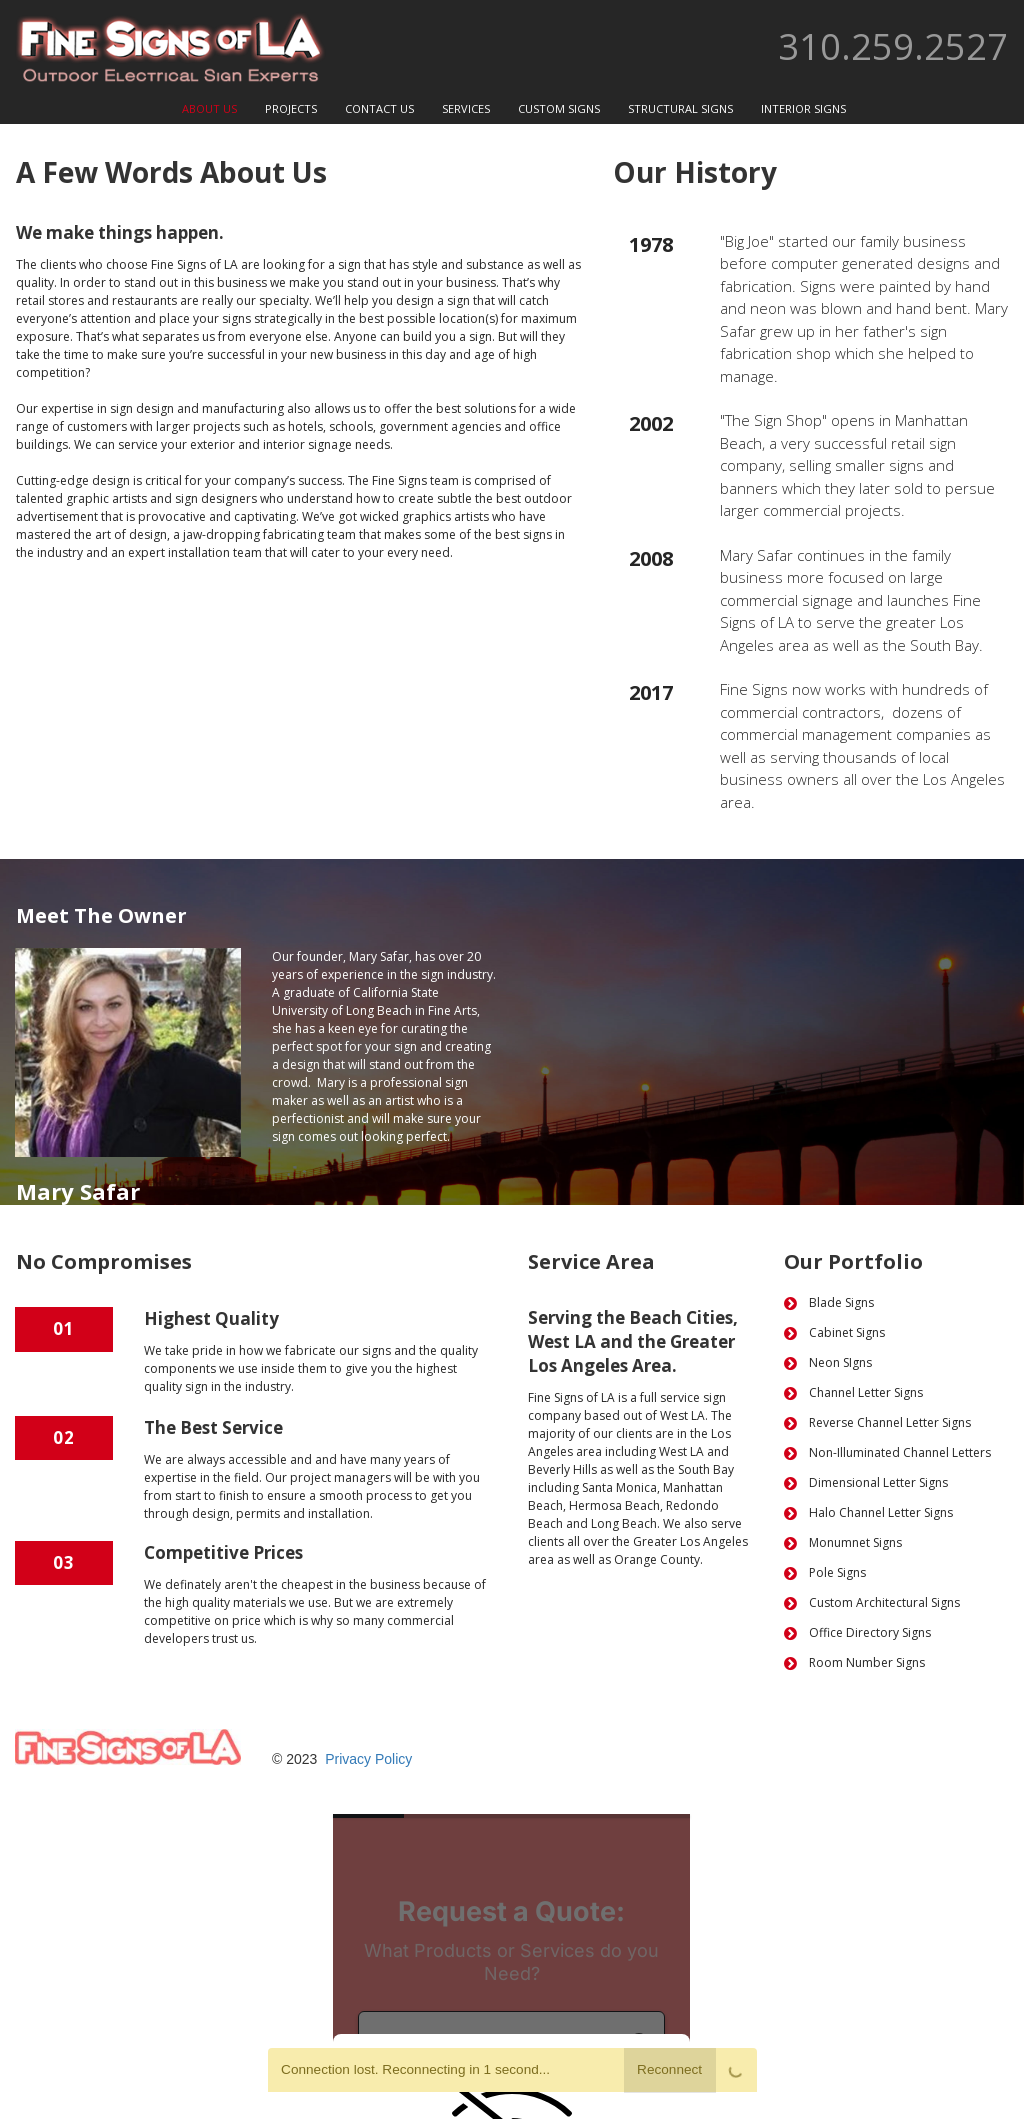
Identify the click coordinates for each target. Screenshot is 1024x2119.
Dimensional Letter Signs (880, 1482)
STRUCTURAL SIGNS (680, 108)
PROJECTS (291, 108)
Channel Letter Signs (866, 1392)
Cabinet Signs (847, 1332)
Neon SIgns (840, 1362)
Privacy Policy (368, 1759)
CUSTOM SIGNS (559, 108)
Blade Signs (841, 1302)
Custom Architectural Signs (884, 1602)
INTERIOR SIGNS (803, 108)
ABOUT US (209, 108)
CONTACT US (379, 108)
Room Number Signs (867, 1662)
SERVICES (466, 108)
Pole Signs (837, 1572)
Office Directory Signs (870, 1632)
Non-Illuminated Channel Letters (900, 1452)
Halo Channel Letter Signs (881, 1512)
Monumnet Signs (855, 1542)
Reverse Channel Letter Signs (890, 1422)
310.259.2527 (893, 46)
